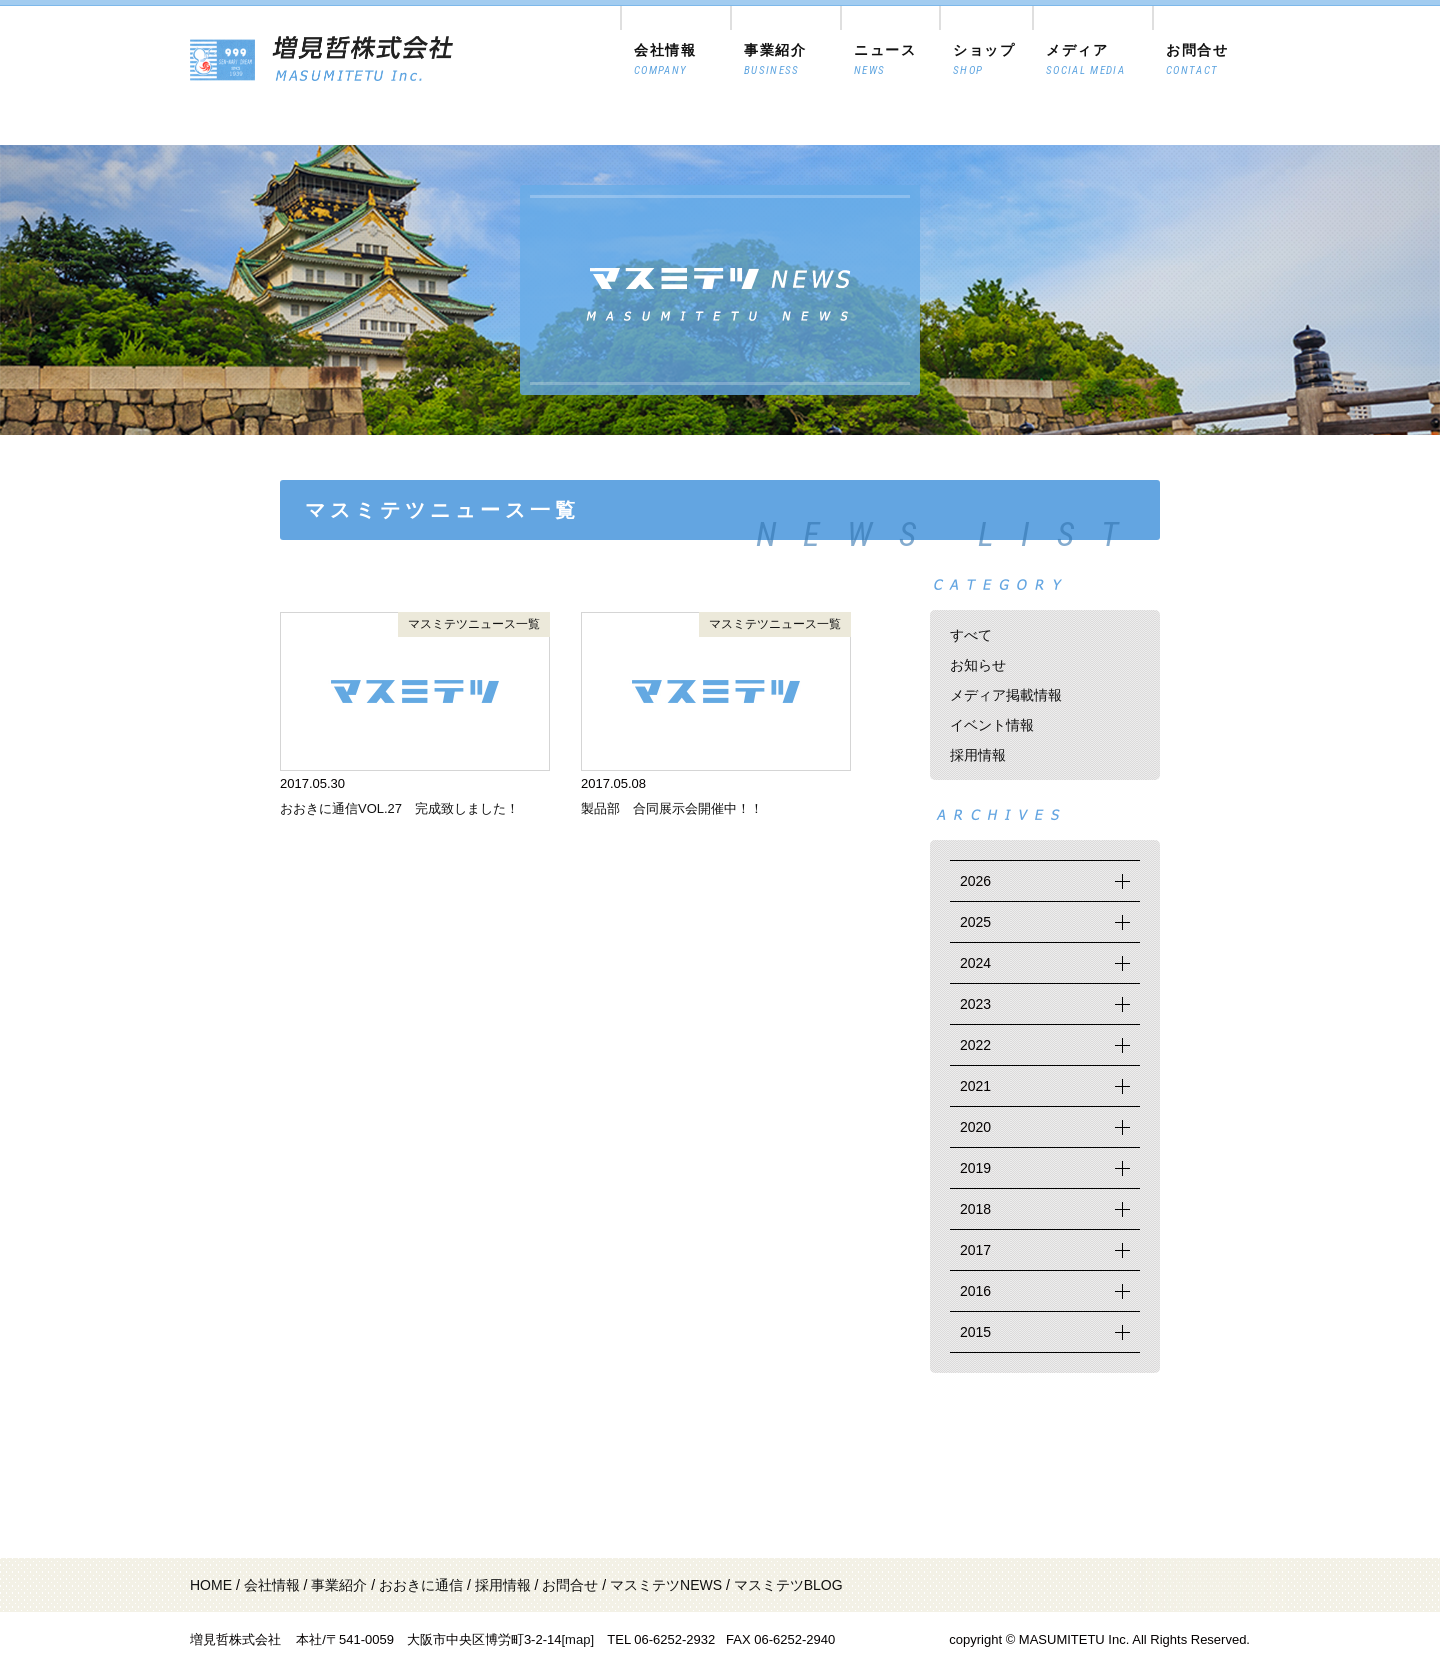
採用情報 (978, 755)
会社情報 (272, 1585)
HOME (211, 1585)
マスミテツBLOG (788, 1585)
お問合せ (570, 1585)
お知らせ (978, 665)
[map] (577, 1639)
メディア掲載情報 (1006, 695)
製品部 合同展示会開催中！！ (672, 808)
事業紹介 (339, 1585)
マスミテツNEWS (666, 1585)
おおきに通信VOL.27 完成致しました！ (399, 808)
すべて (971, 635)
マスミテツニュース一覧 (474, 624)
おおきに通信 (421, 1585)
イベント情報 (992, 725)
